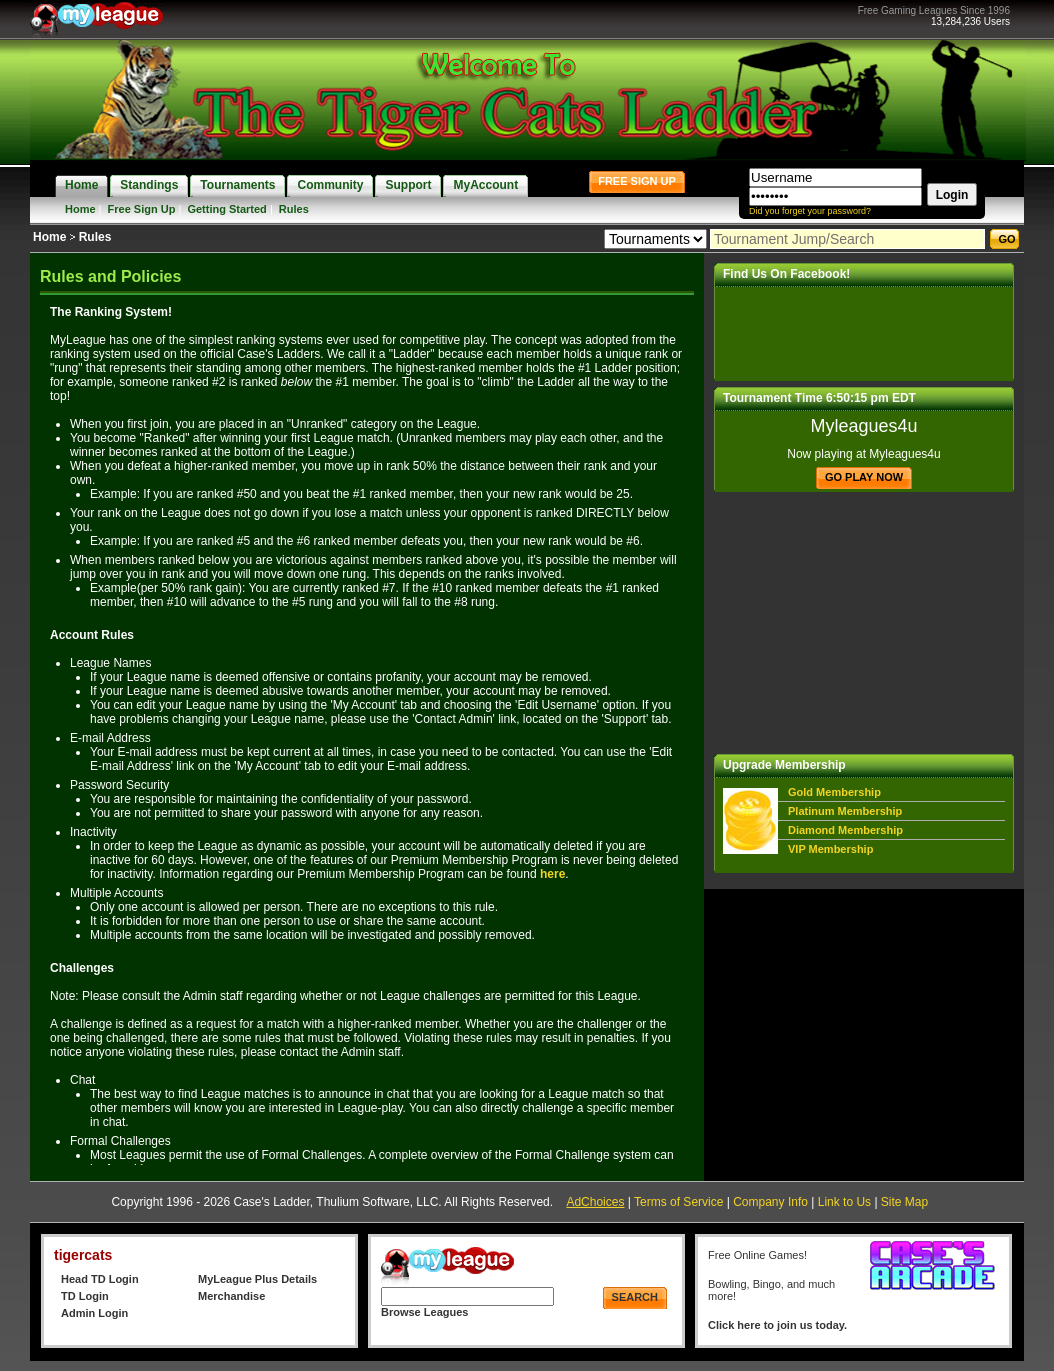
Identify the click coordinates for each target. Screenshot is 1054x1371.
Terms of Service (678, 1202)
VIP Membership (830, 849)
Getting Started (226, 209)
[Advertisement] (864, 623)
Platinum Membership (845, 811)
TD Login (85, 1296)
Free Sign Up (142, 209)
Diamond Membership (845, 830)
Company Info (770, 1202)
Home (80, 209)
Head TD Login (100, 1279)
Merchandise (231, 1296)
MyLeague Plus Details (257, 1279)
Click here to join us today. (777, 1325)
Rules (294, 209)
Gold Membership (834, 792)
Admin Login (94, 1313)
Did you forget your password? (810, 211)
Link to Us (844, 1202)
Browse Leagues (424, 1312)
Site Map (904, 1202)
